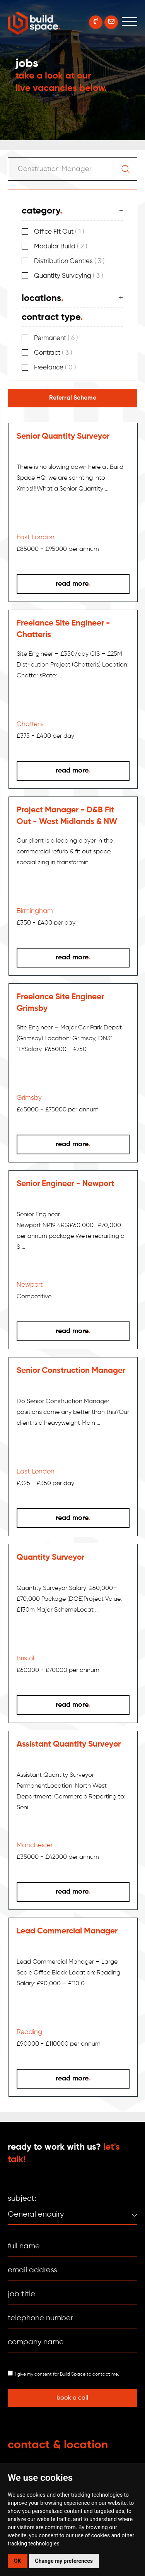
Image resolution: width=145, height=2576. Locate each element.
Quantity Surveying (68, 276)
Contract (53, 353)
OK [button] (17, 2561)
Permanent (56, 338)
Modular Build (60, 246)
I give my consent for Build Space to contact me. (67, 2374)
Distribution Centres (69, 261)
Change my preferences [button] (64, 2561)
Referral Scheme (72, 398)
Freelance (55, 367)
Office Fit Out (59, 232)
